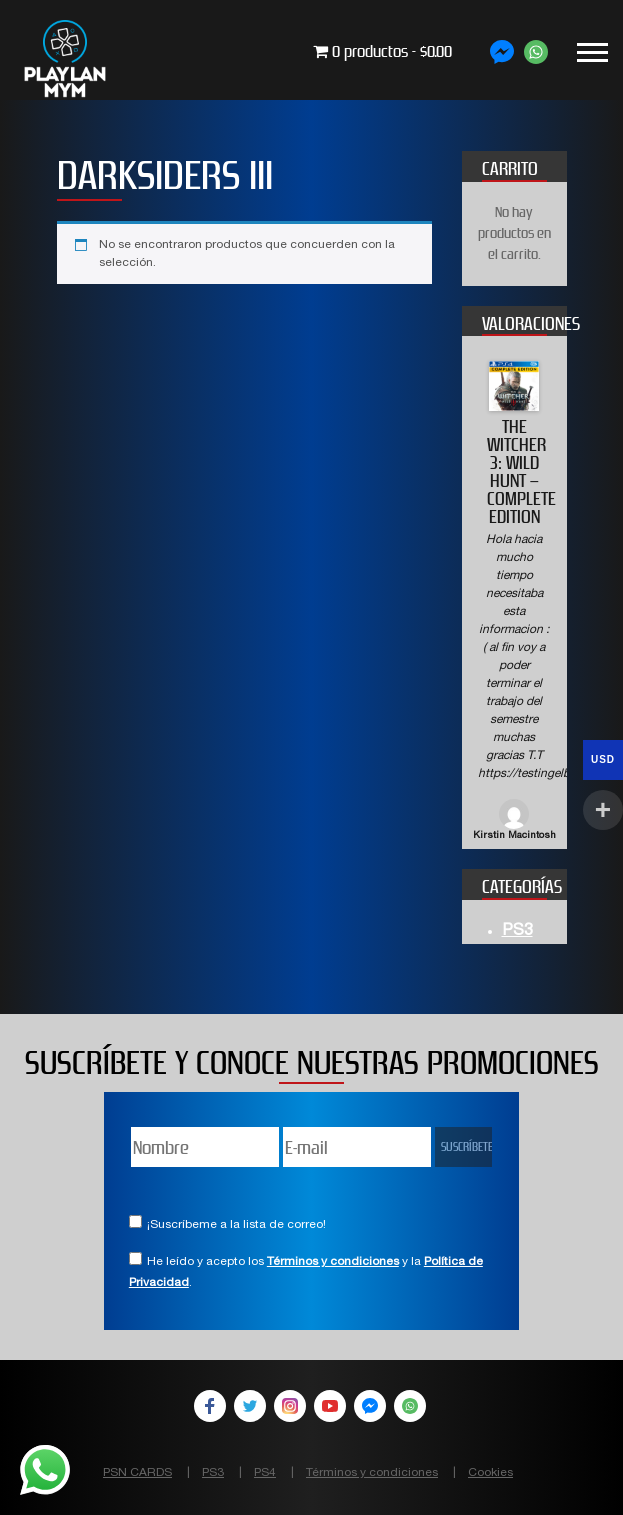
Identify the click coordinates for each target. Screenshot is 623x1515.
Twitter (250, 1406)
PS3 (517, 932)
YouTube (330, 1406)
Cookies (490, 1473)
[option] (514, 602)
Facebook (210, 1406)
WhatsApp (410, 1406)
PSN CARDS (137, 1473)
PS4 (265, 1473)
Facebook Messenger (370, 1406)
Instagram (290, 1406)
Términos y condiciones (333, 1262)
